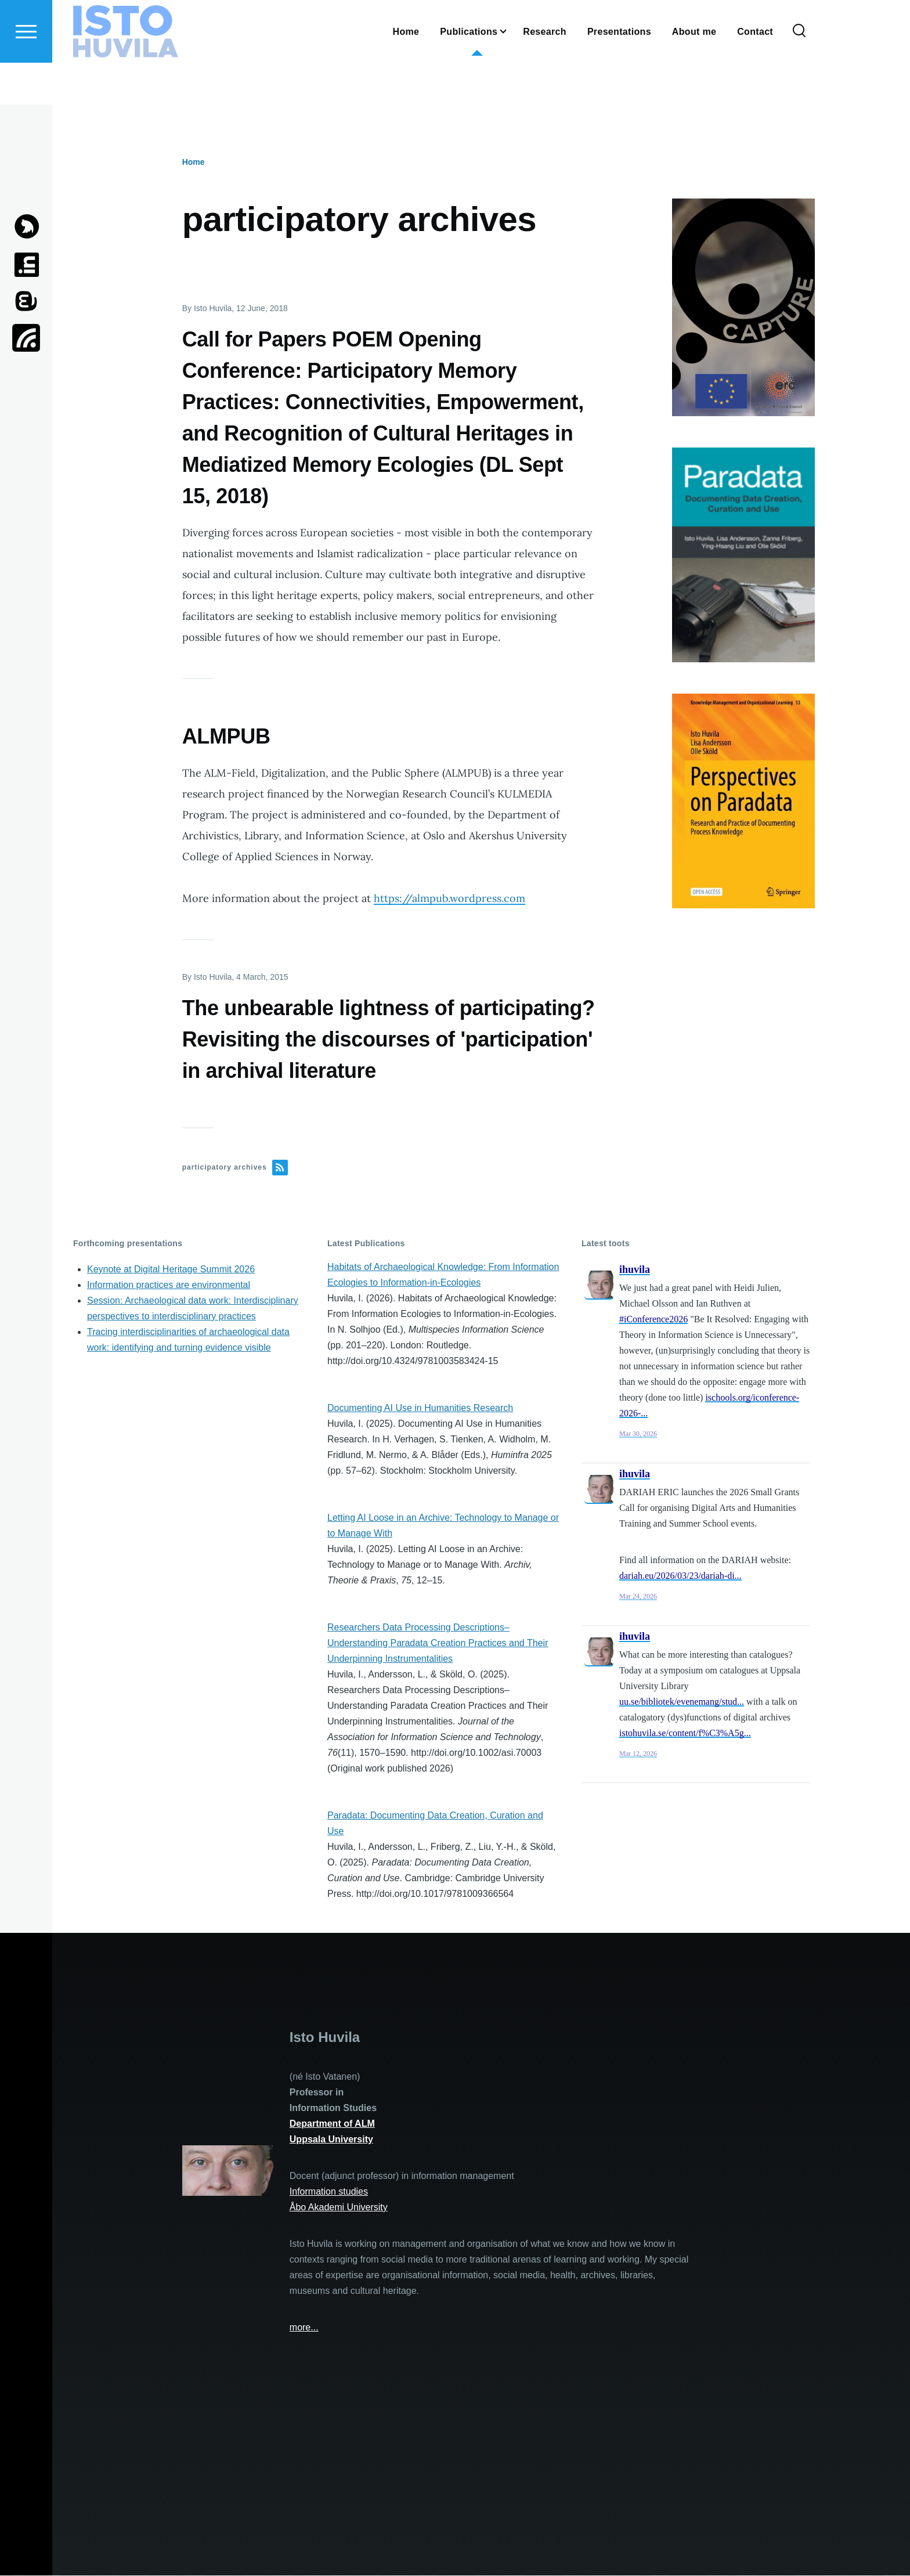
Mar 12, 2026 (638, 1754)
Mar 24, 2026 (638, 1597)
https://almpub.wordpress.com (449, 898)
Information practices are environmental (168, 1285)
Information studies (329, 2192)
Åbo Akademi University (339, 2208)
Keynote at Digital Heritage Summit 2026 (171, 1270)
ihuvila (634, 1270)
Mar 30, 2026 (638, 1434)
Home (193, 162)
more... (304, 2328)
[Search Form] (799, 73)
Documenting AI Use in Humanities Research (420, 1408)
